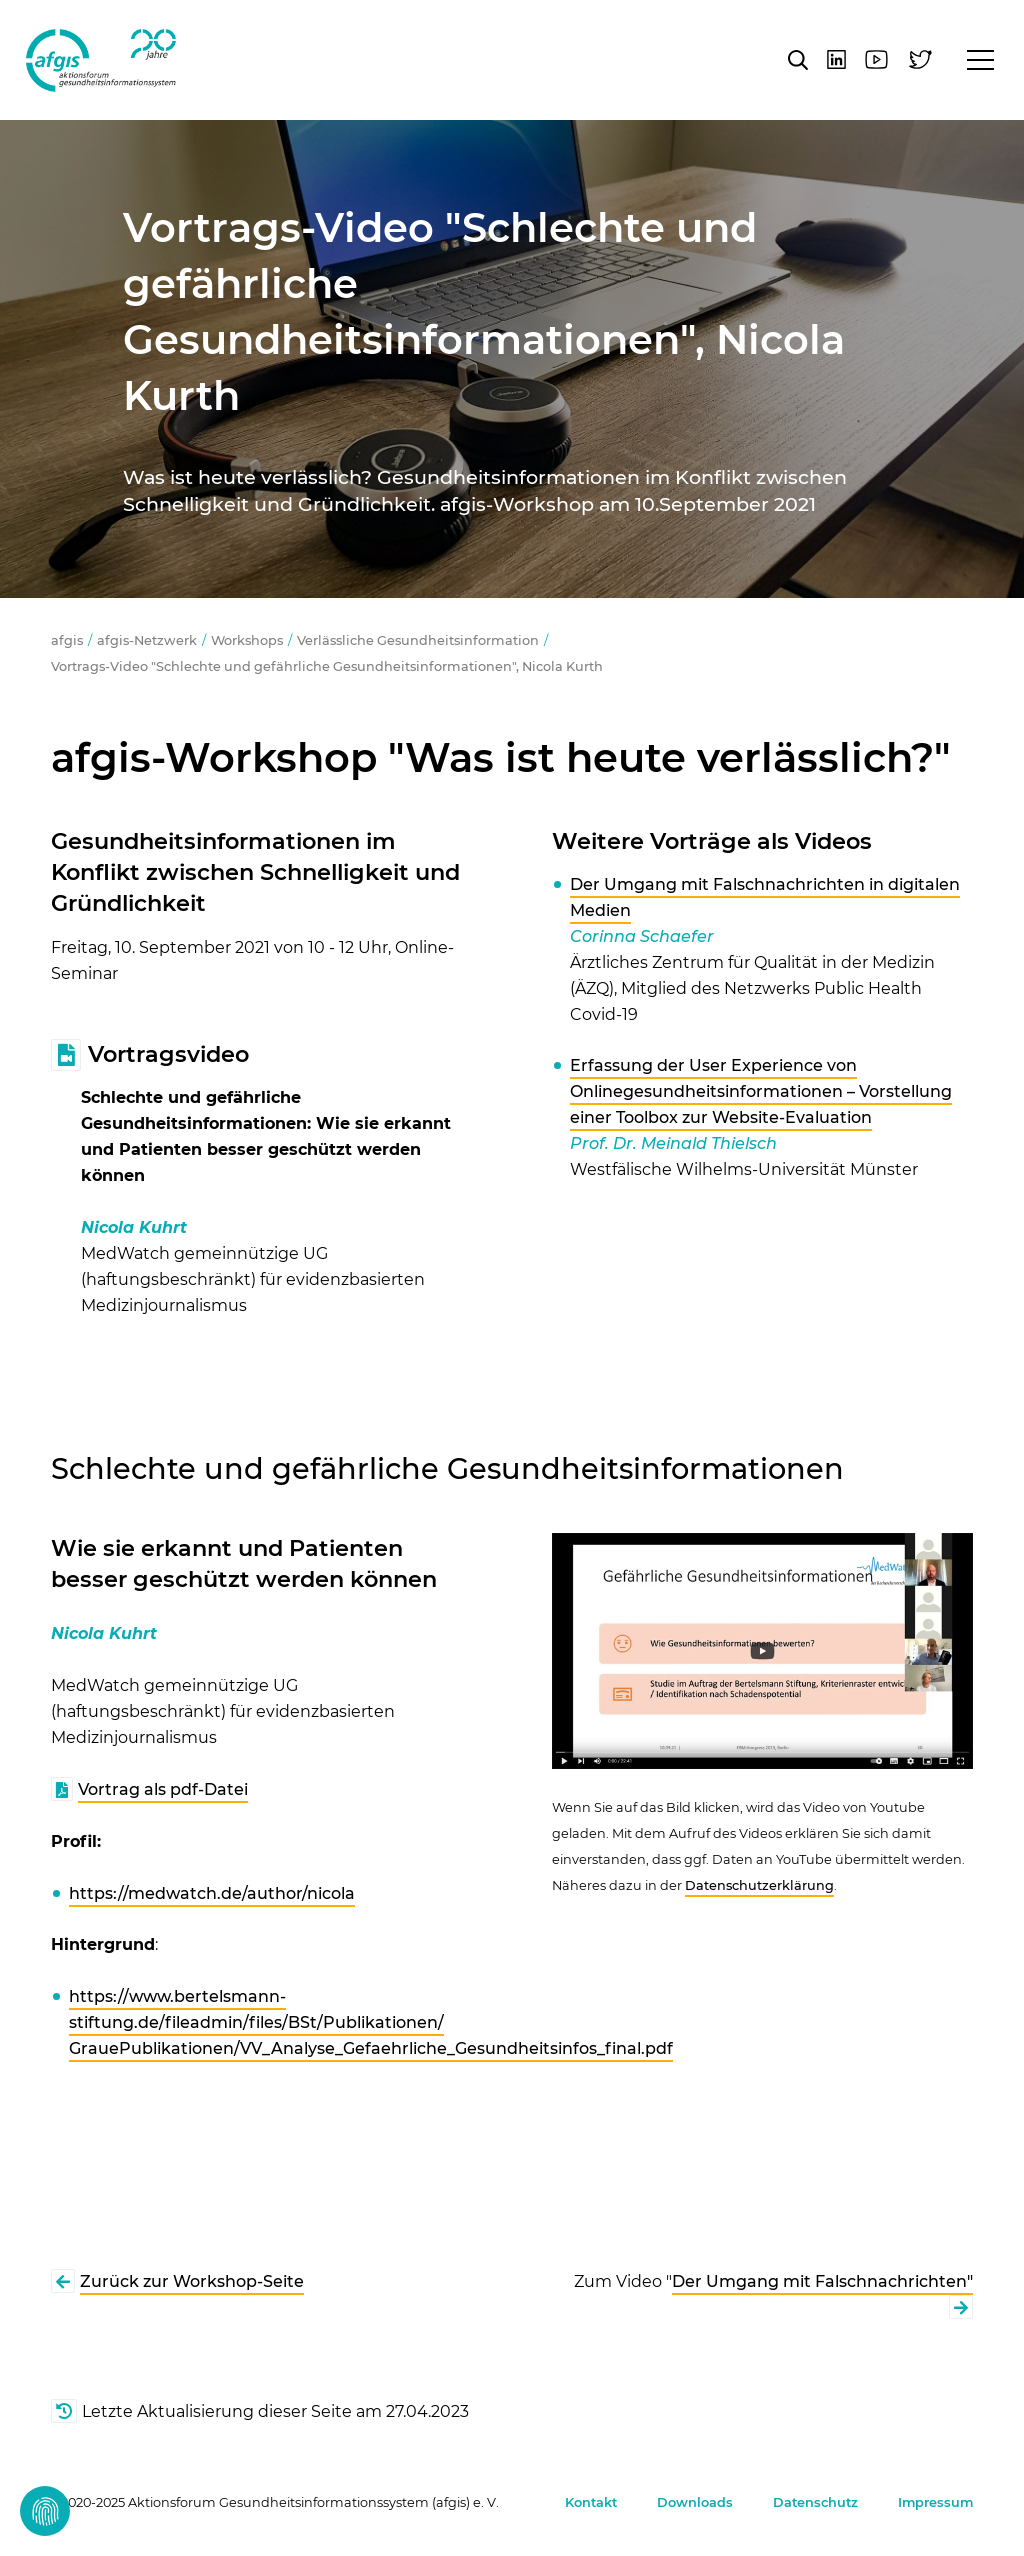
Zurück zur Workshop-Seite (192, 2281)
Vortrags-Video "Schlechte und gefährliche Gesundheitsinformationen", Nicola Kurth (327, 666)
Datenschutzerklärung (759, 1885)
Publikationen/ (383, 2022)
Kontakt (591, 2502)
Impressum (935, 2502)
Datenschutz (815, 2502)
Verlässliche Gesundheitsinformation (418, 640)
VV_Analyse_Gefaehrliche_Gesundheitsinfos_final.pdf (456, 2048)
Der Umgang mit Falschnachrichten (819, 2281)
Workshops (247, 640)
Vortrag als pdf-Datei (163, 1789)
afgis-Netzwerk (147, 640)
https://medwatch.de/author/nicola (212, 1893)
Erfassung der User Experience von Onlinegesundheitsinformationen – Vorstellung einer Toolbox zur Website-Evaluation (761, 1091)
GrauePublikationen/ (154, 2048)
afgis (101, 60)
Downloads (695, 2502)
